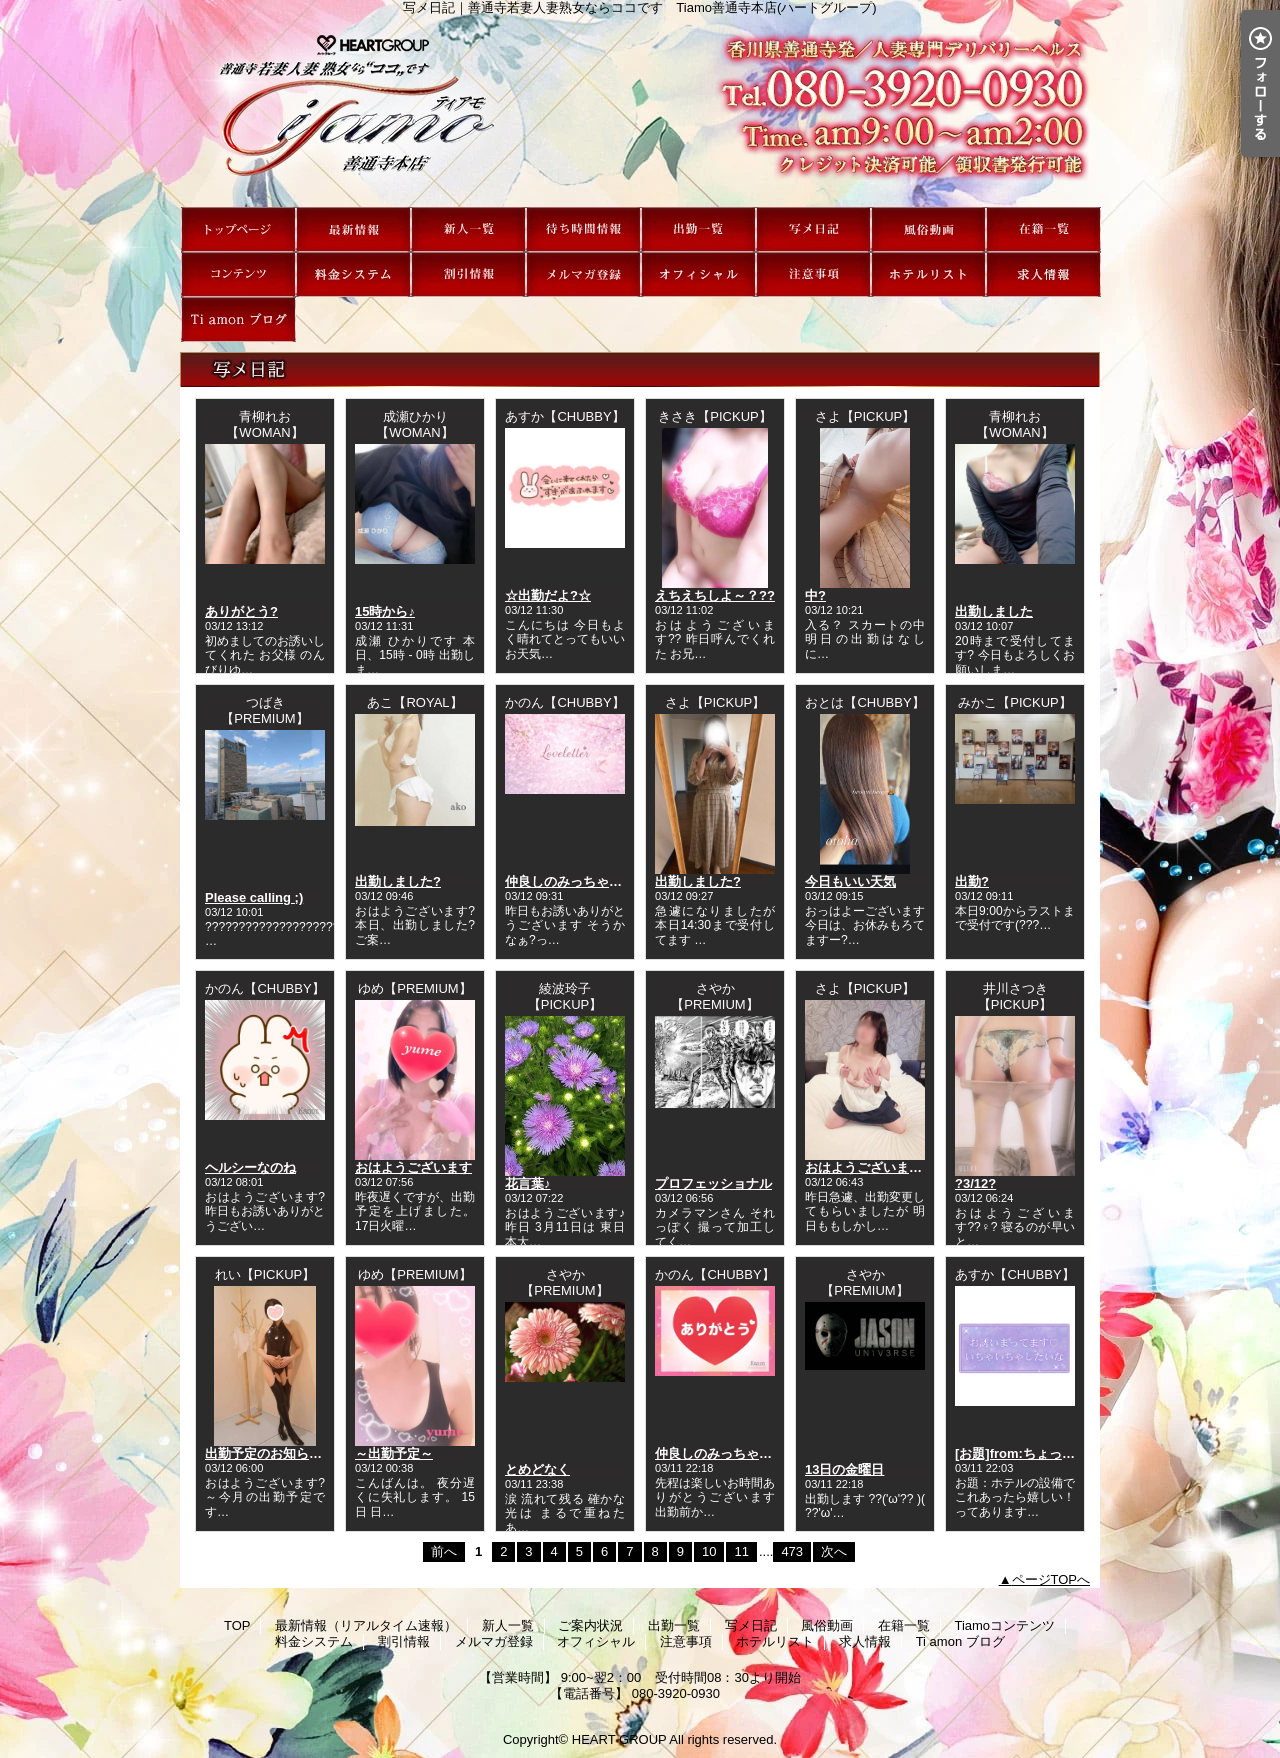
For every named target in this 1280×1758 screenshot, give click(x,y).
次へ (834, 1551)
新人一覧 (468, 229)
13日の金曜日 (844, 1469)
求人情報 (1043, 274)
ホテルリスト (928, 274)
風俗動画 (928, 229)
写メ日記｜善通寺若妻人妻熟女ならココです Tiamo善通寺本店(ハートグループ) (640, 111)
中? (815, 595)
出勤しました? (398, 881)
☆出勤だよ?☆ (548, 595)
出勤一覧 (698, 229)
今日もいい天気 (850, 881)
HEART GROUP (619, 1739)
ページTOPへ (1051, 1579)
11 (741, 1551)
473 (792, 1551)
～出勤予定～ (394, 1453)
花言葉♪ (528, 1183)
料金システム (353, 274)
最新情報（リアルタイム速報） (353, 229)
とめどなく (537, 1469)
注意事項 (813, 274)
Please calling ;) (254, 897)
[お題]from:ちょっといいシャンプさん (1067, 1453)
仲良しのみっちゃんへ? (574, 881)
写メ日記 (813, 229)
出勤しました (994, 611)
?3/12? (975, 1183)
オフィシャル (698, 274)
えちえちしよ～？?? (715, 595)
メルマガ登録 (583, 274)
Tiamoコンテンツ (238, 274)
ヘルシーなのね (250, 1167)
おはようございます (413, 1167)
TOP (238, 229)
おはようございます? (867, 1167)
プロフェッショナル (713, 1183)
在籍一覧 (1043, 229)
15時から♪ (385, 611)
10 (709, 1551)
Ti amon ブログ (238, 319)
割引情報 (468, 274)
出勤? (972, 881)
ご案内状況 (583, 229)
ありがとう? (241, 611)
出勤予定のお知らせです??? (288, 1453)
